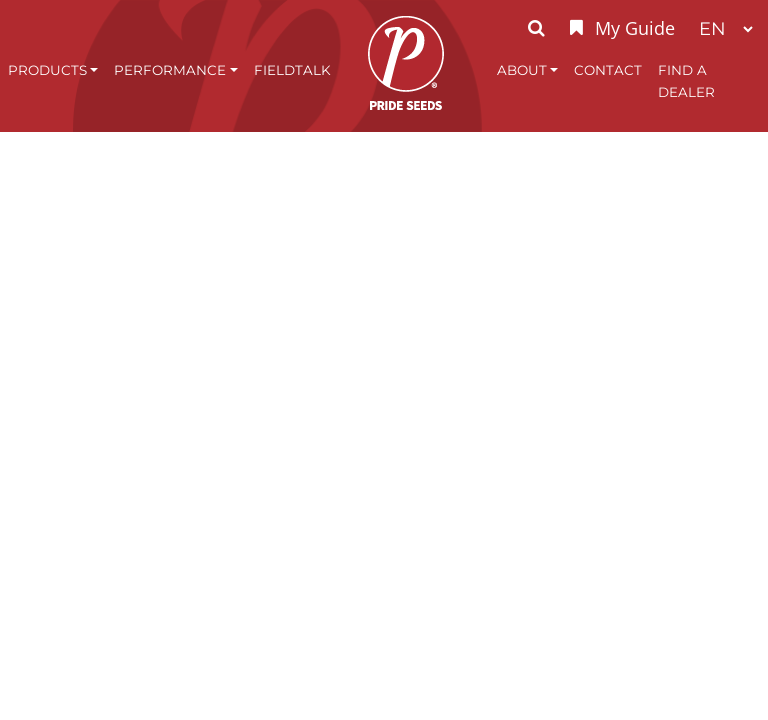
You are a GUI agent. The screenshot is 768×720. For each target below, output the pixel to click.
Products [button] (47, 70)
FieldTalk (292, 70)
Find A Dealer (686, 81)
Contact (608, 70)
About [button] (522, 70)
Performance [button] (170, 70)
